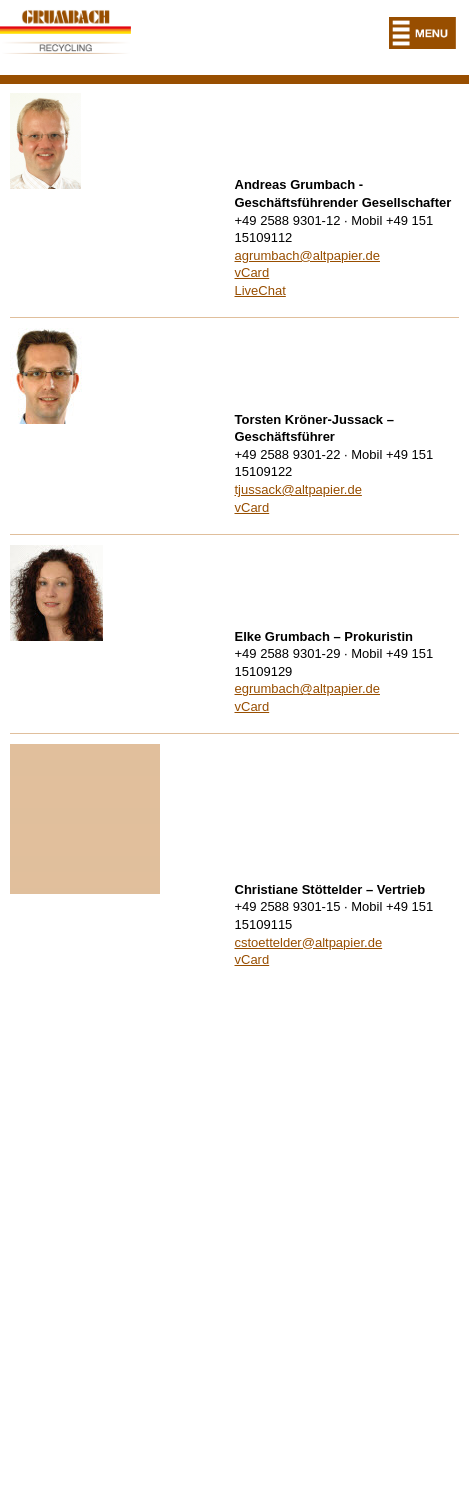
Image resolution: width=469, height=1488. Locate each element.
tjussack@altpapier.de (298, 489)
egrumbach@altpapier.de (307, 688)
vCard (252, 272)
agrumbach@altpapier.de (307, 255)
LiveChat (260, 290)
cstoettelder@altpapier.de (309, 942)
